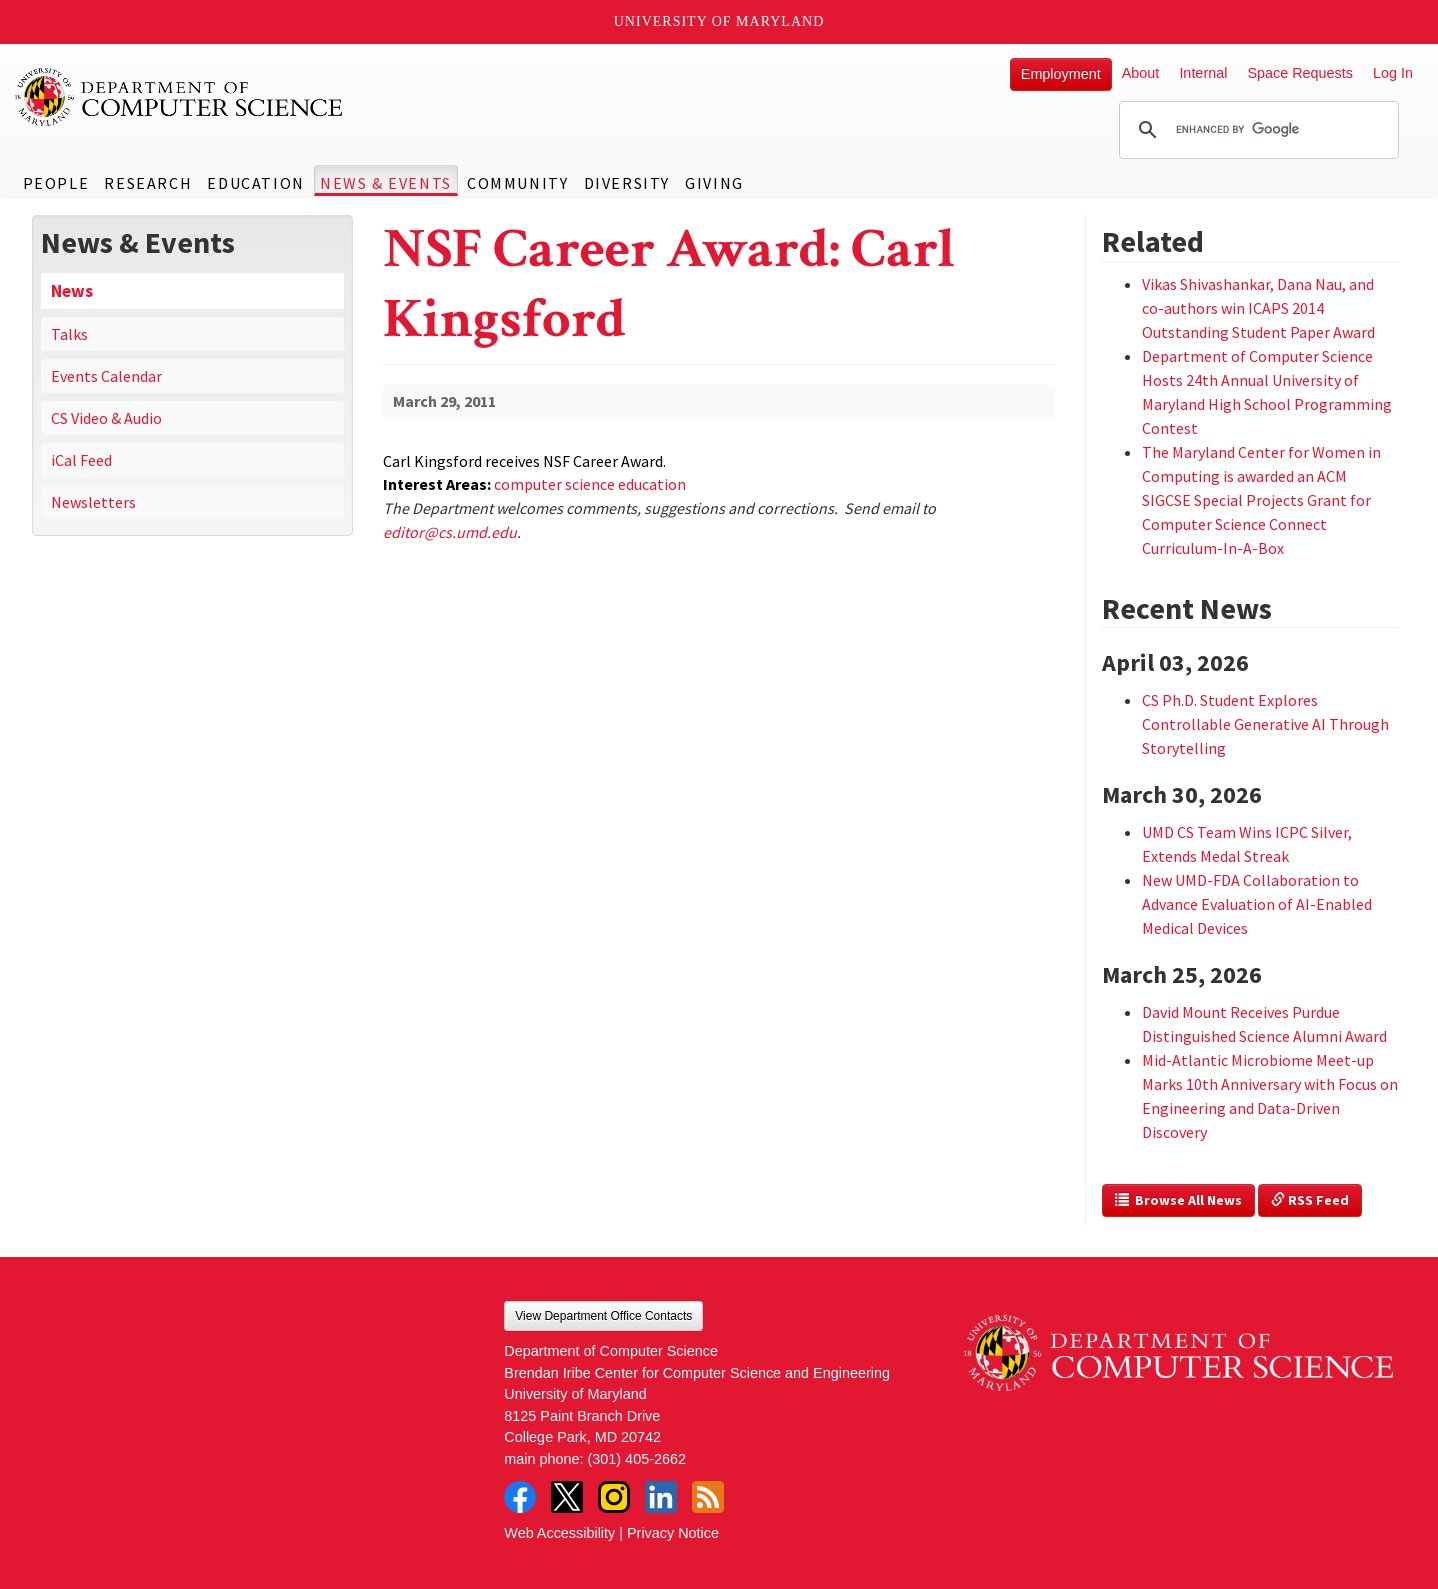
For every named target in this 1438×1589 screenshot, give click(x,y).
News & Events (386, 183)
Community (517, 183)
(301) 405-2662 (637, 1459)
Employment (1061, 74)
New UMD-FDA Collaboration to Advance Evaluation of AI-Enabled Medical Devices (1257, 904)
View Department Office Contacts (603, 1316)
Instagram (614, 1497)
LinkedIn (661, 1497)
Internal (1203, 73)
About (1141, 73)
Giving (714, 183)
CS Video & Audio (106, 418)
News (72, 291)
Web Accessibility (559, 1533)
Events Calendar (106, 376)
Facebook (520, 1497)
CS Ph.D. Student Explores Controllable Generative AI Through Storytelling (1265, 724)
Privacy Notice (673, 1533)
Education (255, 183)
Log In (1393, 73)
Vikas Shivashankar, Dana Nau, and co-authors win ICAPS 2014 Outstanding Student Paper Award (1258, 308)
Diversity (627, 183)
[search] (1256, 130)
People (56, 183)
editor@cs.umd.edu (450, 532)
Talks (69, 334)
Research (148, 183)
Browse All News (1178, 1200)
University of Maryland (719, 21)
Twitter (567, 1497)
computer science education (590, 484)
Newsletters (93, 502)
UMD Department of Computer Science (180, 97)
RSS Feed (1310, 1200)
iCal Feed (81, 460)
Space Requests (1300, 73)
